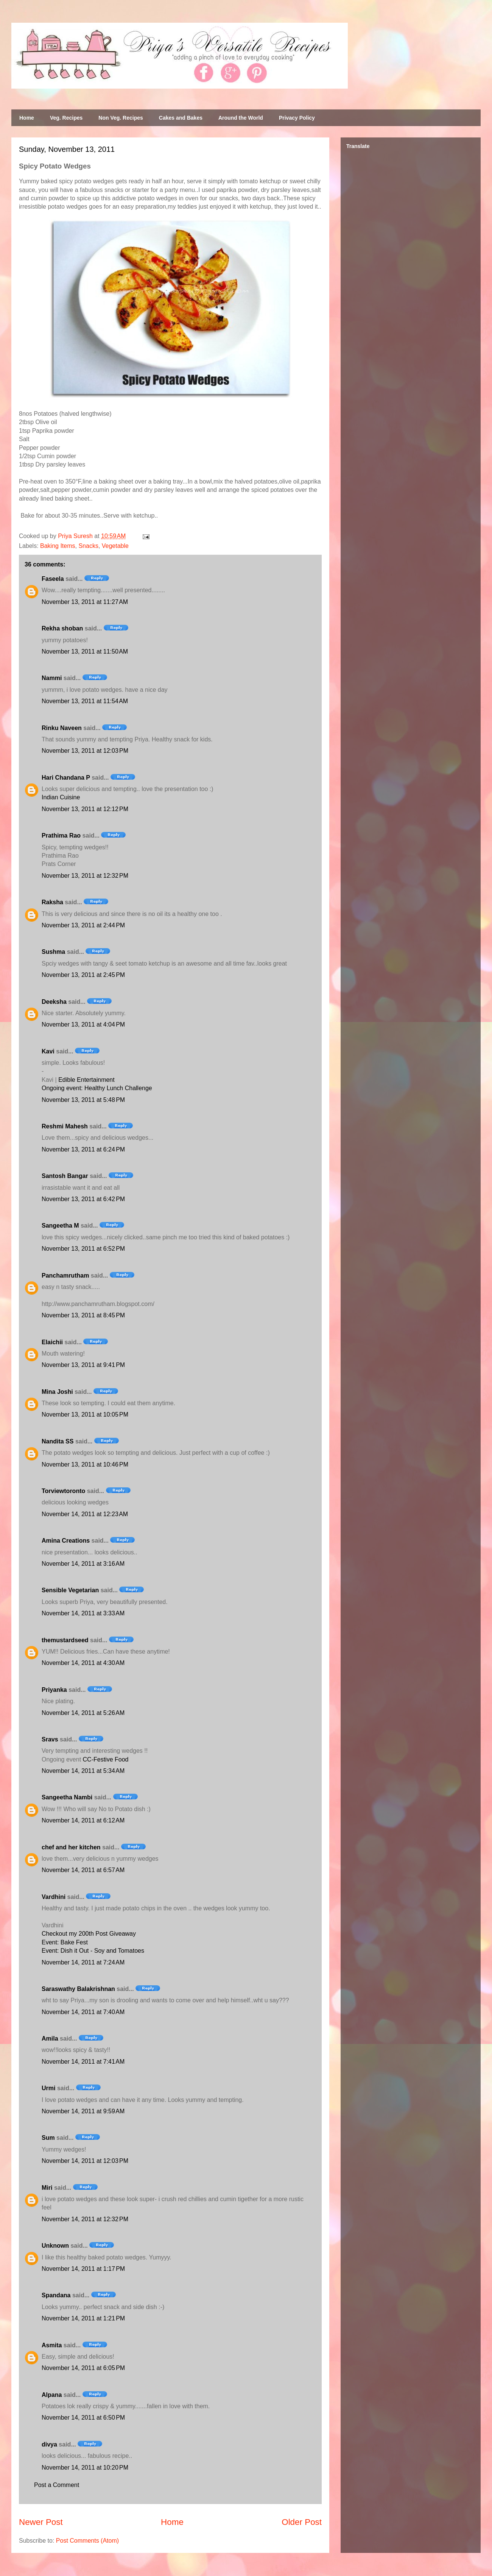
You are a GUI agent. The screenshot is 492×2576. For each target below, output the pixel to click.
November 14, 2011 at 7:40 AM (83, 2012)
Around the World (240, 118)
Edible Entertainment (86, 1080)
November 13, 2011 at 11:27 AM (85, 602)
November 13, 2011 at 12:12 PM (85, 809)
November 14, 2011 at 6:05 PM (83, 2368)
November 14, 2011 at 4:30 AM (83, 1663)
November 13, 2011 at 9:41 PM (83, 1365)
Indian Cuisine (61, 797)
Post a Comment (56, 2485)
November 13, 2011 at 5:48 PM (83, 1100)
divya (49, 2444)
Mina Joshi (57, 1392)
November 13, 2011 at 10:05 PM (85, 1414)
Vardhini (53, 1897)
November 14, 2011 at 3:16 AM (83, 1563)
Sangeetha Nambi (67, 1797)
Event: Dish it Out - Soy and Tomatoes (93, 1950)
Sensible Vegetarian (70, 1590)
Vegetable (115, 546)
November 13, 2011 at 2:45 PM (83, 975)
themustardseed (65, 1640)
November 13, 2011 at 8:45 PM (83, 1315)
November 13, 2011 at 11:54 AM (85, 701)
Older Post (302, 2522)
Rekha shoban (62, 628)
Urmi (48, 2088)
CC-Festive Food (106, 1759)
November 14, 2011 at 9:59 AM (83, 2111)
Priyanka (54, 1690)
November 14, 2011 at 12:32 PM (85, 2219)
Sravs (50, 1739)
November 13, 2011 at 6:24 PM (83, 1149)
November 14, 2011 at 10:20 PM (85, 2467)
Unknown (55, 2245)
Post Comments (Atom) (87, 2540)
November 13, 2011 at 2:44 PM (83, 925)
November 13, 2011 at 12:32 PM (85, 875)
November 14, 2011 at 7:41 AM (83, 2061)
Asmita (52, 2345)
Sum (48, 2137)
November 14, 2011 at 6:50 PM (83, 2417)
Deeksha (54, 1002)
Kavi (48, 1051)
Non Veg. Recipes (120, 118)
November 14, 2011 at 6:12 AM (83, 1820)
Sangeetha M (60, 1225)
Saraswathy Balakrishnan (78, 1989)
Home (26, 118)
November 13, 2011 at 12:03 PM (85, 750)
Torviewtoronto (63, 1491)
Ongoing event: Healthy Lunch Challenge (97, 1088)
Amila (50, 2038)
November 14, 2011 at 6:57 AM (83, 1870)
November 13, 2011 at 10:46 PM (85, 1464)
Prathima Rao (61, 835)
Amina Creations (66, 1540)
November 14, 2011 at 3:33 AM (83, 1613)
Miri (47, 2187)
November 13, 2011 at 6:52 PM (83, 1248)
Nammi (52, 678)
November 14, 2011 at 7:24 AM (83, 1962)
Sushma (54, 952)
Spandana (56, 2295)
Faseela (53, 579)
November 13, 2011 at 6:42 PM (83, 1199)
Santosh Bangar (65, 1176)
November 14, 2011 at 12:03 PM (85, 2161)
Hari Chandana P (66, 777)
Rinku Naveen (62, 728)
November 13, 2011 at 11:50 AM (85, 651)
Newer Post (41, 2522)
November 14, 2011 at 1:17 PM (83, 2269)
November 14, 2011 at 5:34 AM (83, 1771)
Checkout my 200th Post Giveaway (89, 1933)
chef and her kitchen (71, 1847)
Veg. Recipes (66, 118)
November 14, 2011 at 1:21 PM (83, 2318)
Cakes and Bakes (180, 118)
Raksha (52, 902)
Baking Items (57, 546)
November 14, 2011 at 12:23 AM (85, 1514)
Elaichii (52, 1342)
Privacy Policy (297, 118)
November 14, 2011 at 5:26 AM (83, 1713)
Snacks (88, 546)
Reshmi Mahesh (65, 1126)
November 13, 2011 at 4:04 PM (83, 1024)
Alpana (52, 2395)
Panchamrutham (65, 1275)
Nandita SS (57, 1441)
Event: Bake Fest (65, 1942)
